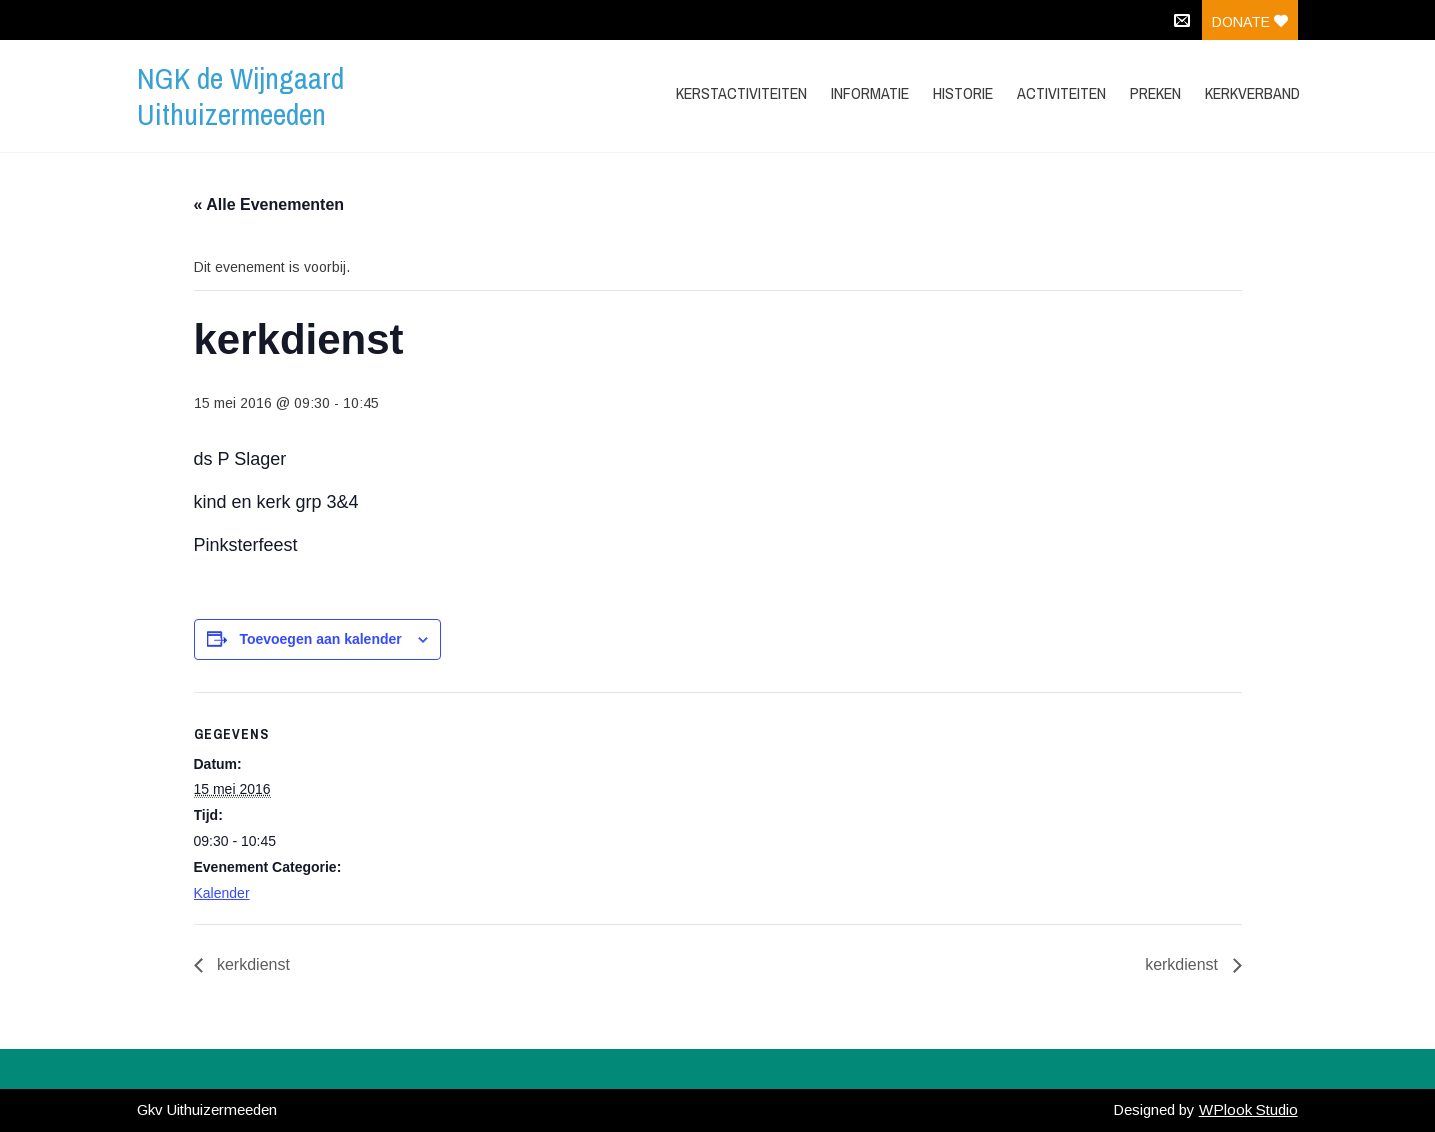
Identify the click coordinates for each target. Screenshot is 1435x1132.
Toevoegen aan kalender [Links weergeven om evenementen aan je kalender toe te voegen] (320, 639)
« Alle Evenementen (269, 204)
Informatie (870, 93)
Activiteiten (1061, 93)
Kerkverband (1252, 93)
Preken (1155, 93)
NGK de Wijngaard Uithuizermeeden (240, 96)
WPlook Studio (1248, 1109)
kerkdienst (251, 964)
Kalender (222, 893)
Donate (1250, 22)
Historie (963, 93)
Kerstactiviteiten (741, 93)
